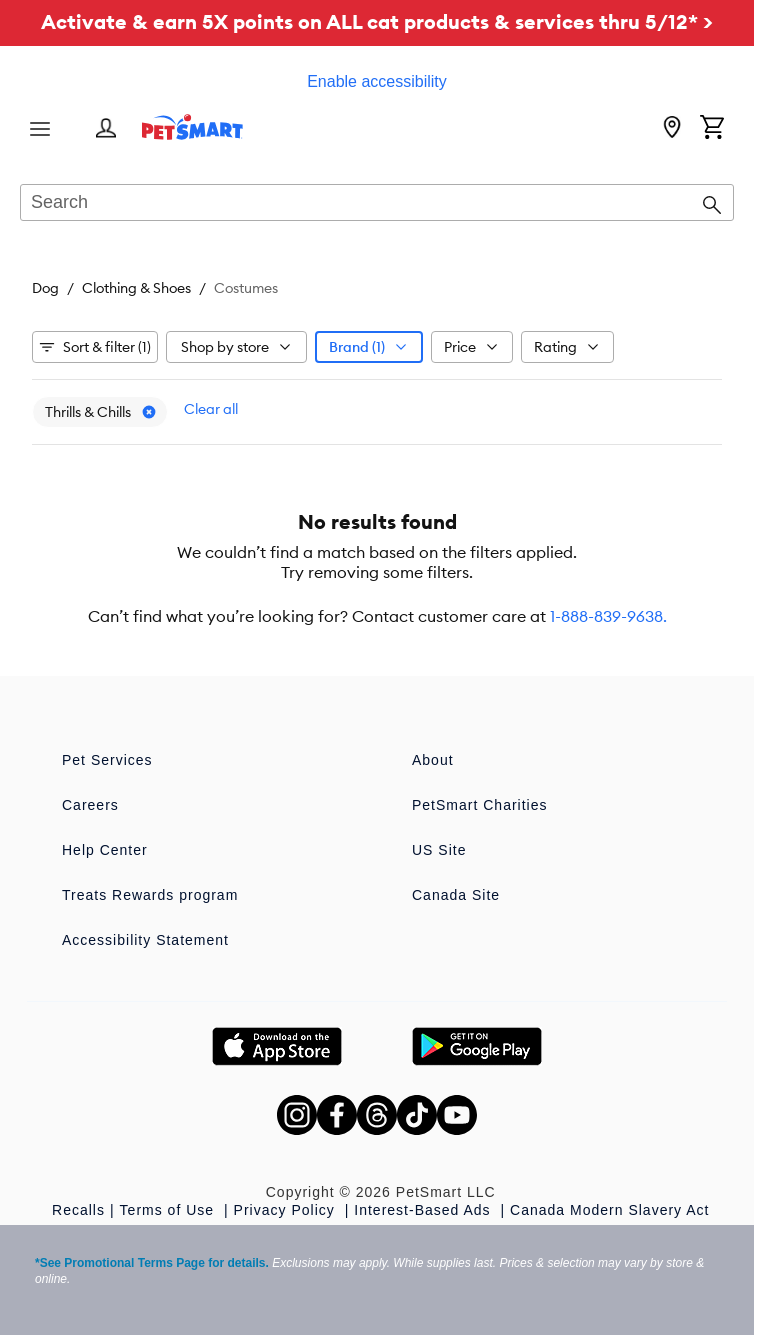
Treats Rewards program (150, 895)
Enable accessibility (377, 81)
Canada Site (456, 895)
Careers (90, 805)
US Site (439, 850)
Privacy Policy (287, 1210)
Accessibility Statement (145, 940)
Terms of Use (169, 1210)
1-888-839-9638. (608, 616)
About (433, 760)
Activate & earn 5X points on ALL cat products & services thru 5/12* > (377, 21)
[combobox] (377, 204)
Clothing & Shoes (136, 288)
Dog (45, 288)
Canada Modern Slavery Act (609, 1210)
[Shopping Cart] (712, 129)
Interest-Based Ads (424, 1210)
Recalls (78, 1210)
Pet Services (107, 760)
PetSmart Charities (479, 805)
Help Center (105, 850)
